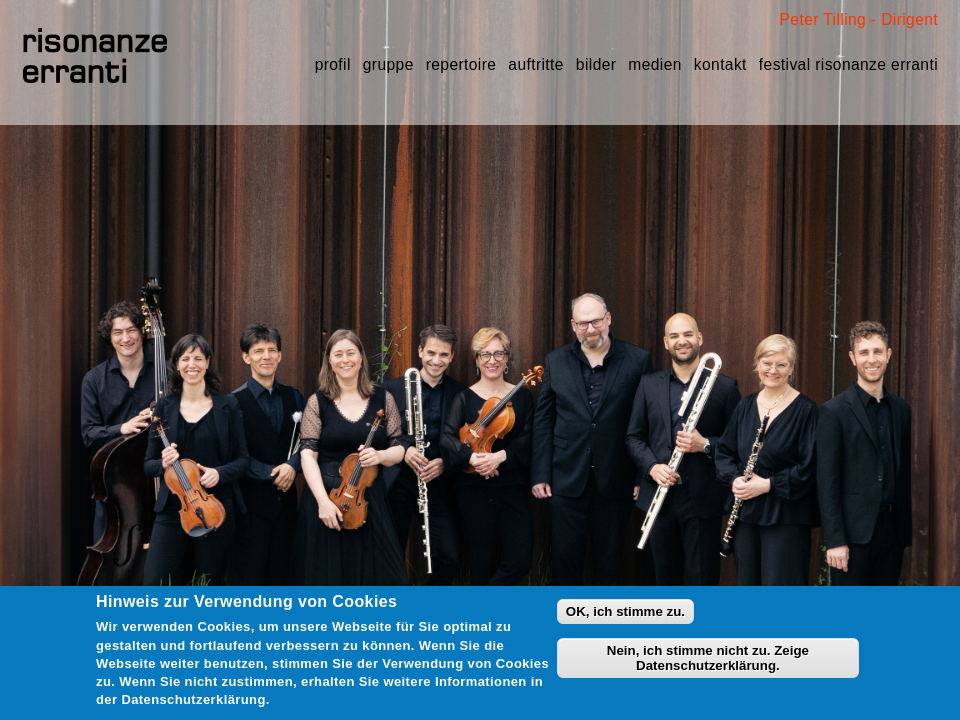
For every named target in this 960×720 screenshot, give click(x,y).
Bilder (596, 64)
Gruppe (388, 64)
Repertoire (461, 64)
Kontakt (720, 64)
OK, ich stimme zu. (625, 611)
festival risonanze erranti (848, 64)
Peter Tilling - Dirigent (859, 19)
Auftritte (536, 64)
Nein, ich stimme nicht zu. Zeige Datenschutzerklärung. (708, 658)
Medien (654, 64)
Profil (333, 64)
